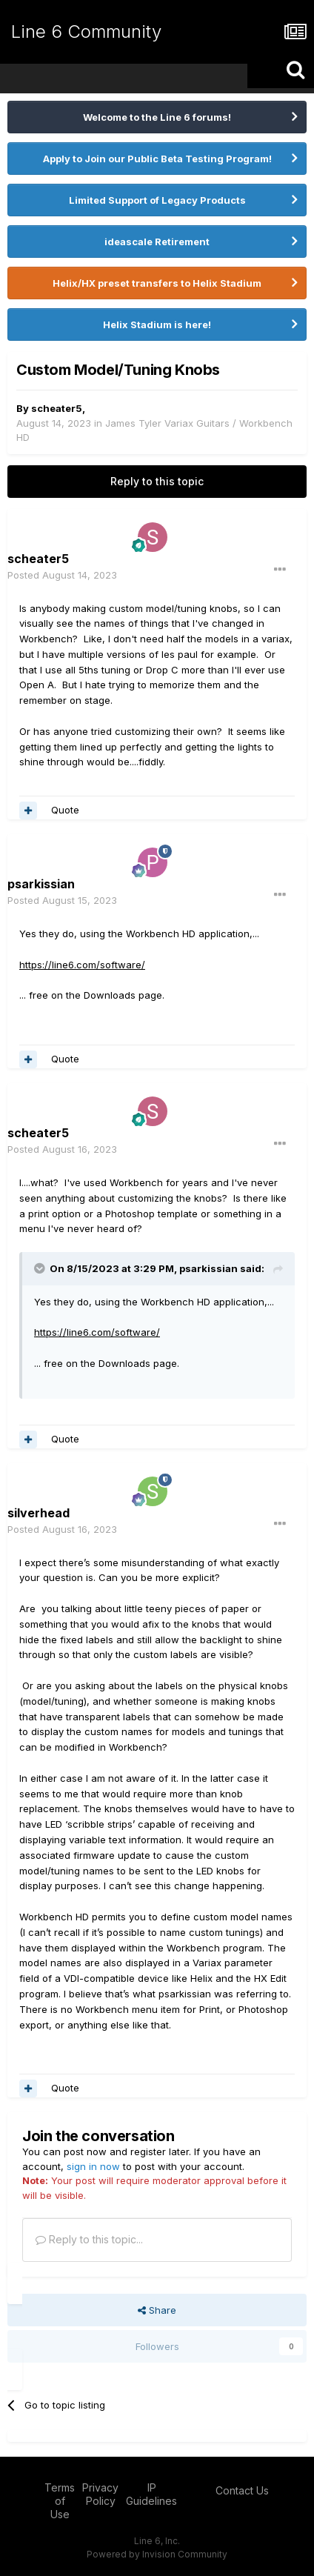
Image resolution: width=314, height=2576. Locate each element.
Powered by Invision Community (157, 2554)
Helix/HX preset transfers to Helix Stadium (157, 283)
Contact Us (242, 2490)
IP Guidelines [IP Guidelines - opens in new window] (151, 2494)
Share (157, 2310)
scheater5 (56, 408)
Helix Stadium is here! (157, 324)
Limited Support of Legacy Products (157, 200)
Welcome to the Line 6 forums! (157, 117)
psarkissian (41, 883)
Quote (65, 810)
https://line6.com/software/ (82, 965)
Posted (62, 575)
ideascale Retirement (157, 241)
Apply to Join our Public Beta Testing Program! (157, 158)
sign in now (93, 2166)
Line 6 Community (86, 31)
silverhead (38, 1512)
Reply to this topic (157, 481)
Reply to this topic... (89, 2239)
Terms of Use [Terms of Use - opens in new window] (59, 2500)
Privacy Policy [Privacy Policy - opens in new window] (100, 2494)
